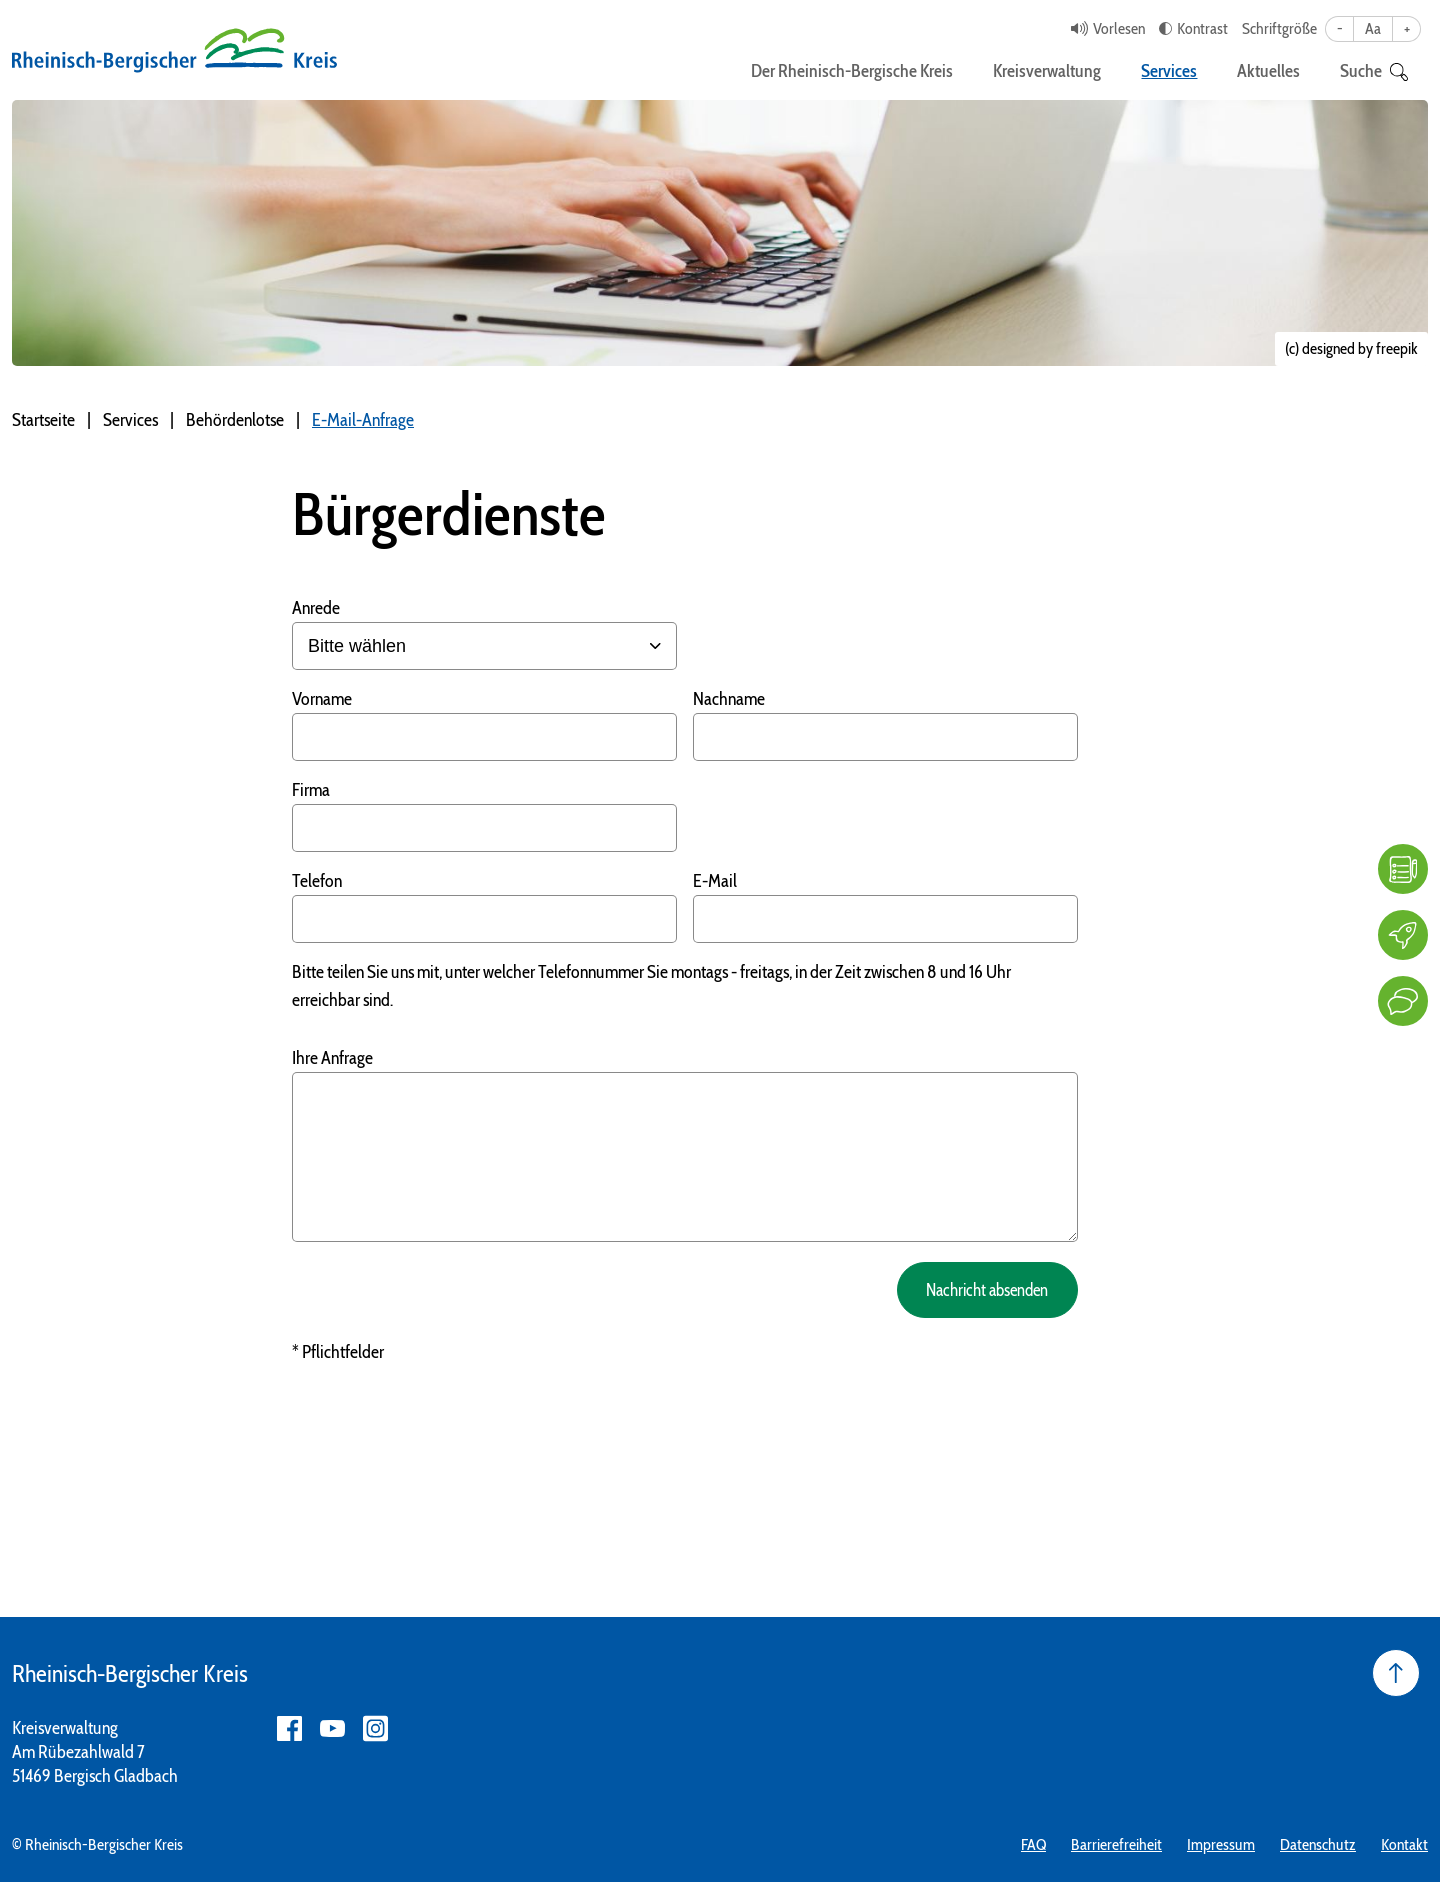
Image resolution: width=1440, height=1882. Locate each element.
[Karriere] (1403, 935)
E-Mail (715, 881)
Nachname (729, 699)
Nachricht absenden (979, 1290)
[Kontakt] (1403, 1001)
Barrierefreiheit (1116, 1844)
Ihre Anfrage (332, 1058)
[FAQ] (1403, 869)
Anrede (316, 608)
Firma (311, 790)
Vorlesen (1119, 28)
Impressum (1221, 1844)
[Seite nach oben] (1396, 1673)
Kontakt (1404, 1844)
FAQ (1033, 1844)
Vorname (322, 699)
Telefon (317, 881)
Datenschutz (1318, 1844)
